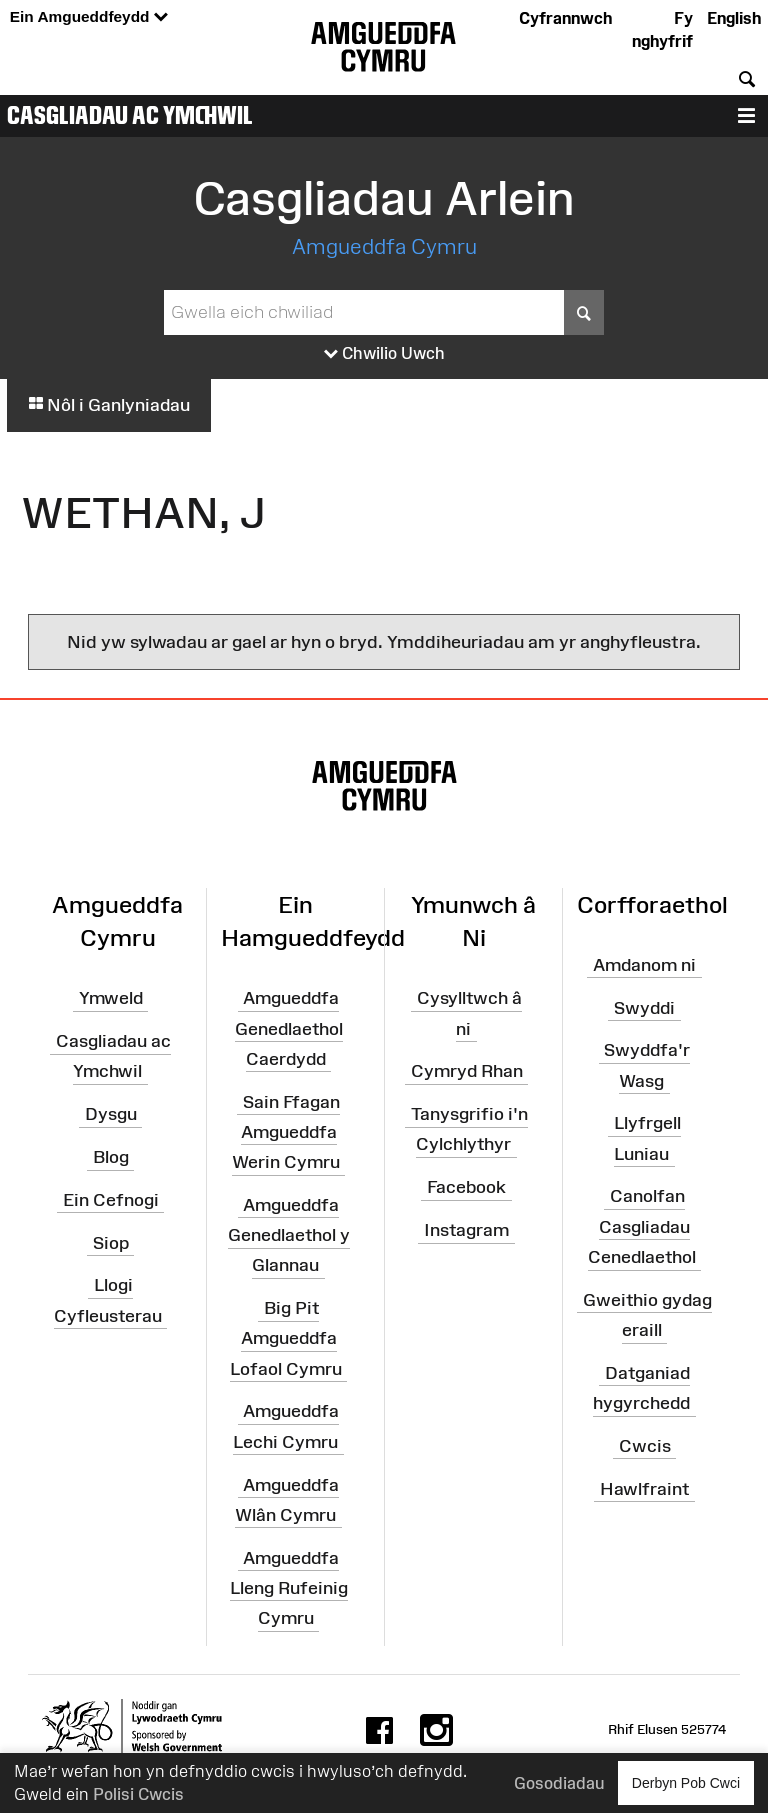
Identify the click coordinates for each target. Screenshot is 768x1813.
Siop (111, 1242)
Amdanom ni (644, 964)
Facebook (466, 1187)
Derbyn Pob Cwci (686, 1782)
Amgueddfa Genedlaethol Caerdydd (289, 1028)
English (734, 18)
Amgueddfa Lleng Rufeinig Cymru (289, 1587)
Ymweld (111, 998)
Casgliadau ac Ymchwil (130, 115)
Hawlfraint (644, 1489)
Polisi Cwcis (138, 1794)
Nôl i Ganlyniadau (109, 405)
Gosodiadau (559, 1783)
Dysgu (111, 1114)
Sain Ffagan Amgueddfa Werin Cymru (286, 1131)
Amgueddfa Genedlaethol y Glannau (289, 1235)
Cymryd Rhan (467, 1071)
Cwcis (645, 1446)
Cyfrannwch (565, 18)
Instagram (466, 1230)
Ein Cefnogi (111, 1200)
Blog (111, 1157)
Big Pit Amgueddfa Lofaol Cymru (286, 1338)
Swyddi (644, 1007)
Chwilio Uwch (384, 354)
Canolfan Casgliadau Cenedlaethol (642, 1226)
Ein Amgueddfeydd (89, 17)
